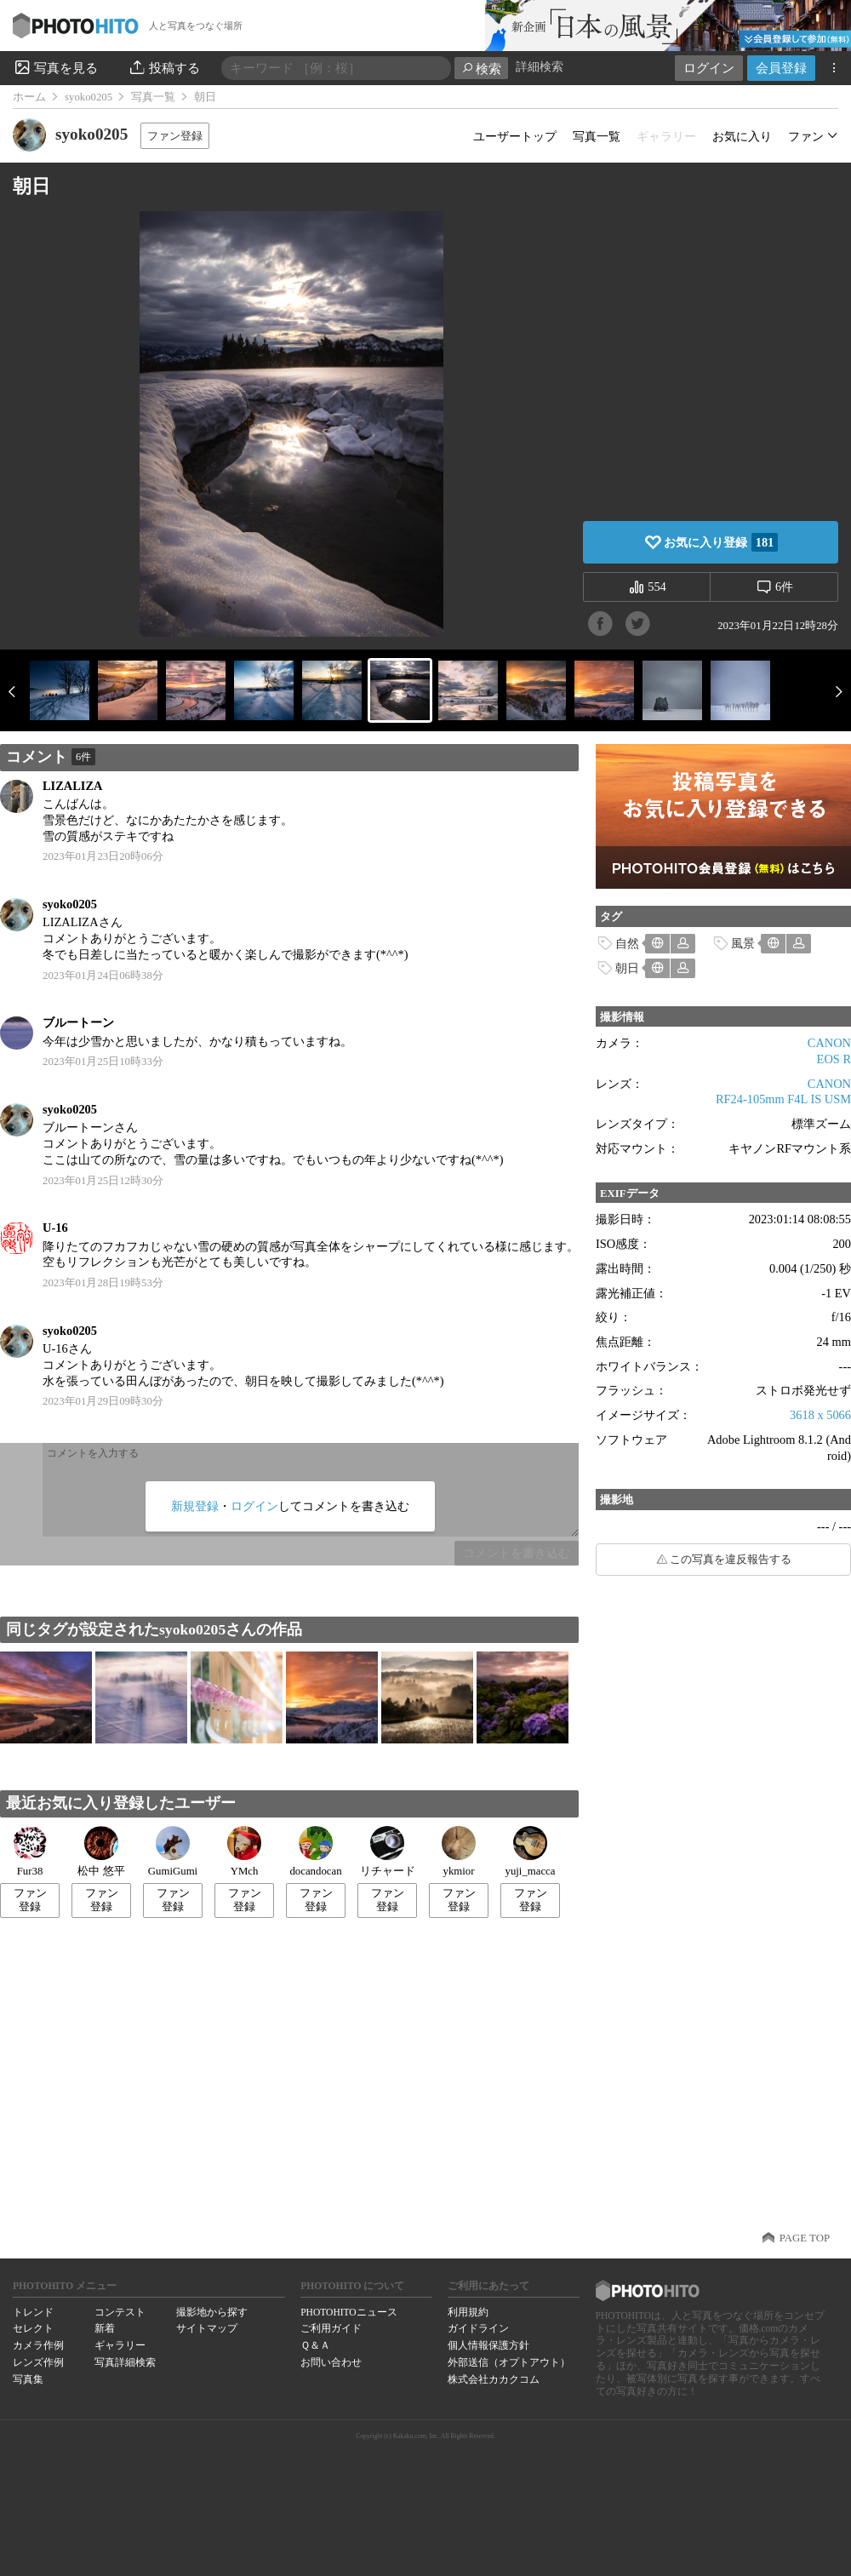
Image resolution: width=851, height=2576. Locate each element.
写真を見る (55, 67)
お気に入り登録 (721, 542)
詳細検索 (539, 66)
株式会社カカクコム (494, 2379)
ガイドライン (478, 2328)
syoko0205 (88, 97)
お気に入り (742, 136)
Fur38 (30, 1851)
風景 (743, 943)
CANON (829, 1043)
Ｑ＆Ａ (315, 2345)
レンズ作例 (38, 2362)
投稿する (164, 67)
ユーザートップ (515, 136)
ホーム (29, 97)
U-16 (55, 1227)
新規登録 (195, 1506)
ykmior (459, 1851)
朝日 (627, 968)
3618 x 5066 (820, 1415)
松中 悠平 (100, 1851)
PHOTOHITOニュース (348, 2312)
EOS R (834, 1059)
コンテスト (120, 2312)
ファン (806, 136)
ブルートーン (78, 1022)
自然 (627, 943)
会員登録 (781, 67)
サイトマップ (206, 2328)
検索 (481, 68)
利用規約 (468, 2312)
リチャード (387, 1851)
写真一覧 (153, 97)
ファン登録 (175, 135)
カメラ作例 (38, 2345)
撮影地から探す (212, 2312)
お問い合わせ (331, 2362)
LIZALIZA (72, 786)
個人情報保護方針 (488, 2345)
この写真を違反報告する (730, 1560)
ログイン (708, 67)
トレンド (33, 2312)
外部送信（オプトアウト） (509, 2362)
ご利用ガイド (331, 2328)
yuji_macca (530, 1851)
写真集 (28, 2379)
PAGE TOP (805, 2238)
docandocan (315, 1851)
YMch (244, 1851)
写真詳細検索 (125, 2362)
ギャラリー (120, 2345)
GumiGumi (172, 1851)
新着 (104, 2328)
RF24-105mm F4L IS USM (783, 1099)
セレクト (33, 2328)
